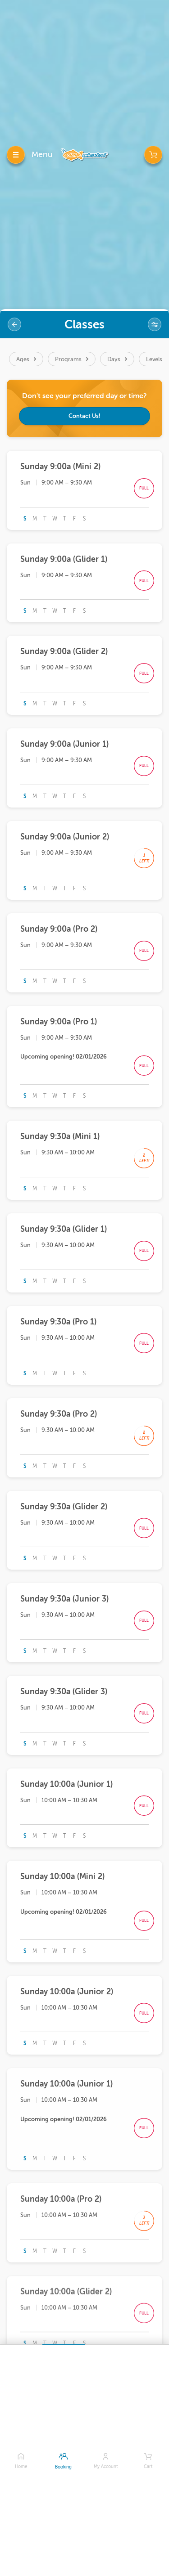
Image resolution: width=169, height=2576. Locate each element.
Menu (42, 154)
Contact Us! (84, 416)
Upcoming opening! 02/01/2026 (63, 1057)
